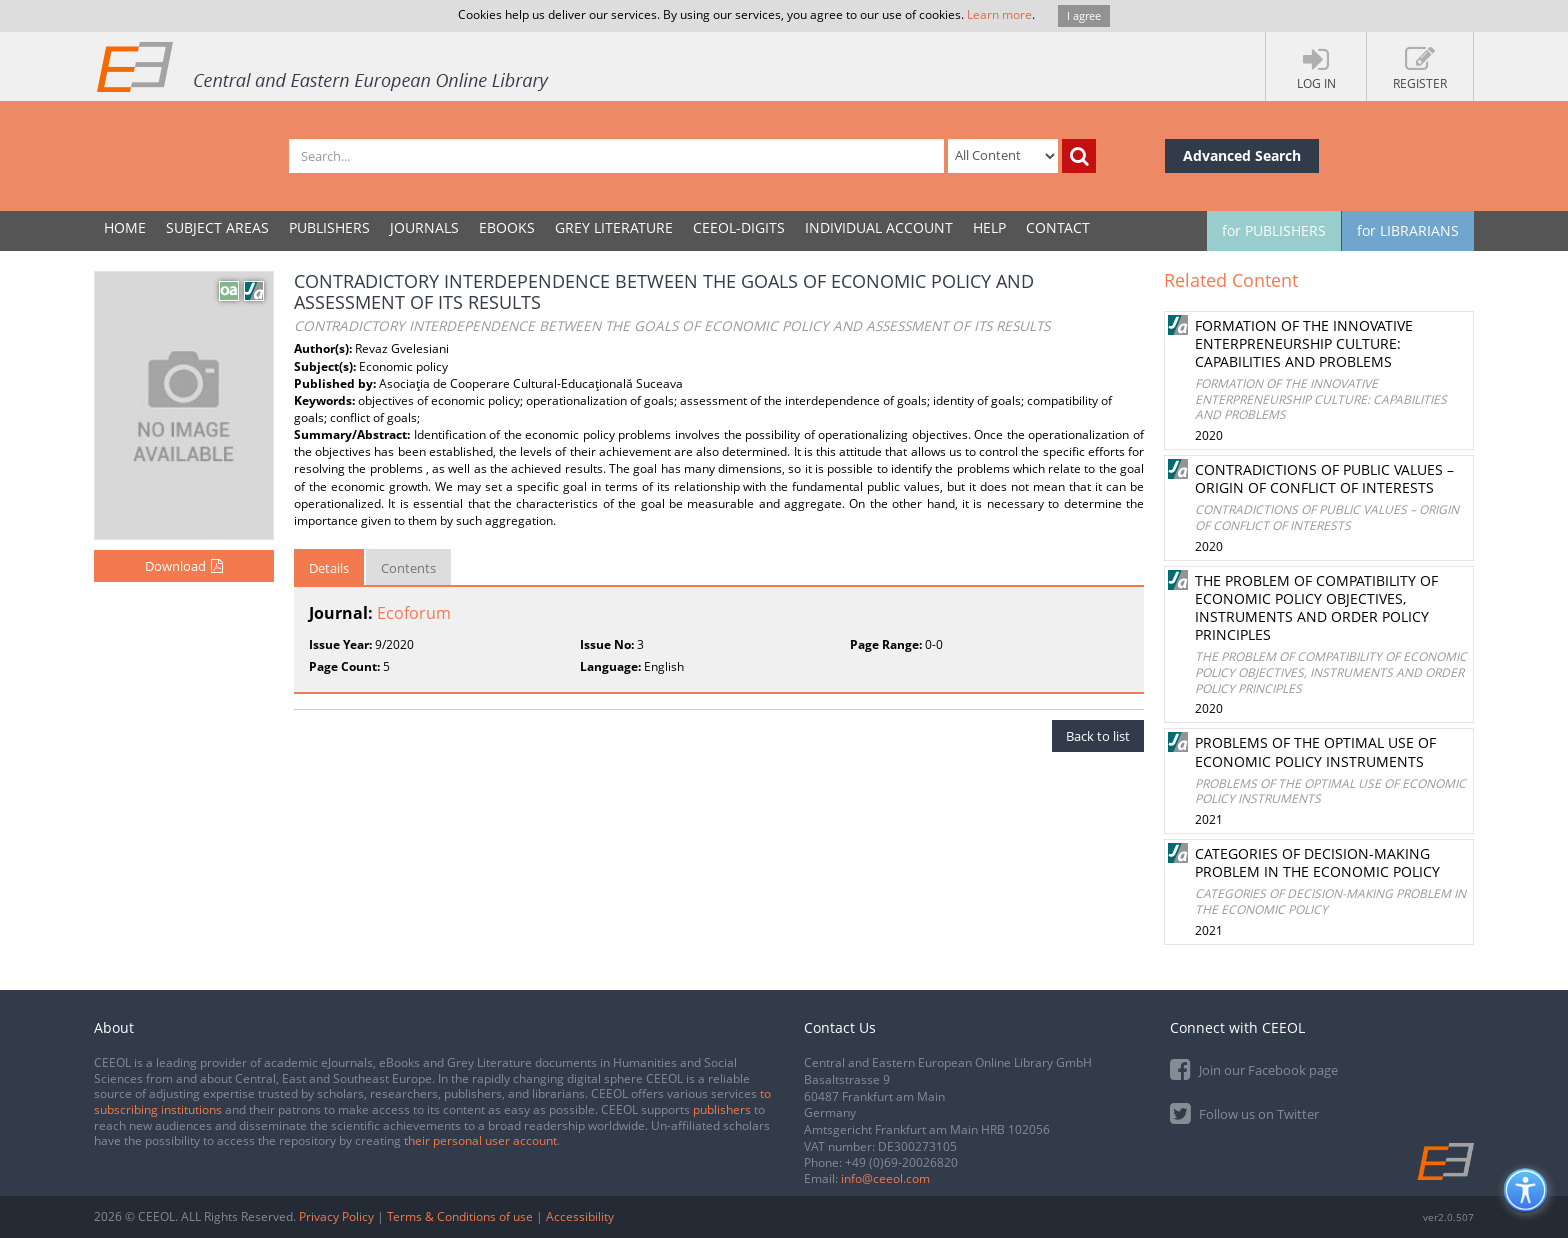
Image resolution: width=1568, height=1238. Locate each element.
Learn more (999, 14)
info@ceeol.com (885, 1178)
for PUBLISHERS (1274, 230)
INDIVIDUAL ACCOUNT (879, 227)
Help (989, 227)
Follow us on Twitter (1244, 1112)
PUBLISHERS (329, 227)
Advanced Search (1242, 155)
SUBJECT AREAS (217, 227)
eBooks (507, 227)
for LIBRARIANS (1408, 230)
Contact (1058, 227)
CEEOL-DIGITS (739, 227)
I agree (1084, 15)
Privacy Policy (336, 1216)
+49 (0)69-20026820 (901, 1162)
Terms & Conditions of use (460, 1216)
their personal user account (480, 1140)
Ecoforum (414, 613)
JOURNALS (424, 227)
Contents (408, 568)
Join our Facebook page (1254, 1068)
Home (125, 227)
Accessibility (580, 1216)
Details (329, 568)
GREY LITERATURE (614, 227)
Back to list (1098, 736)
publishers (722, 1109)
